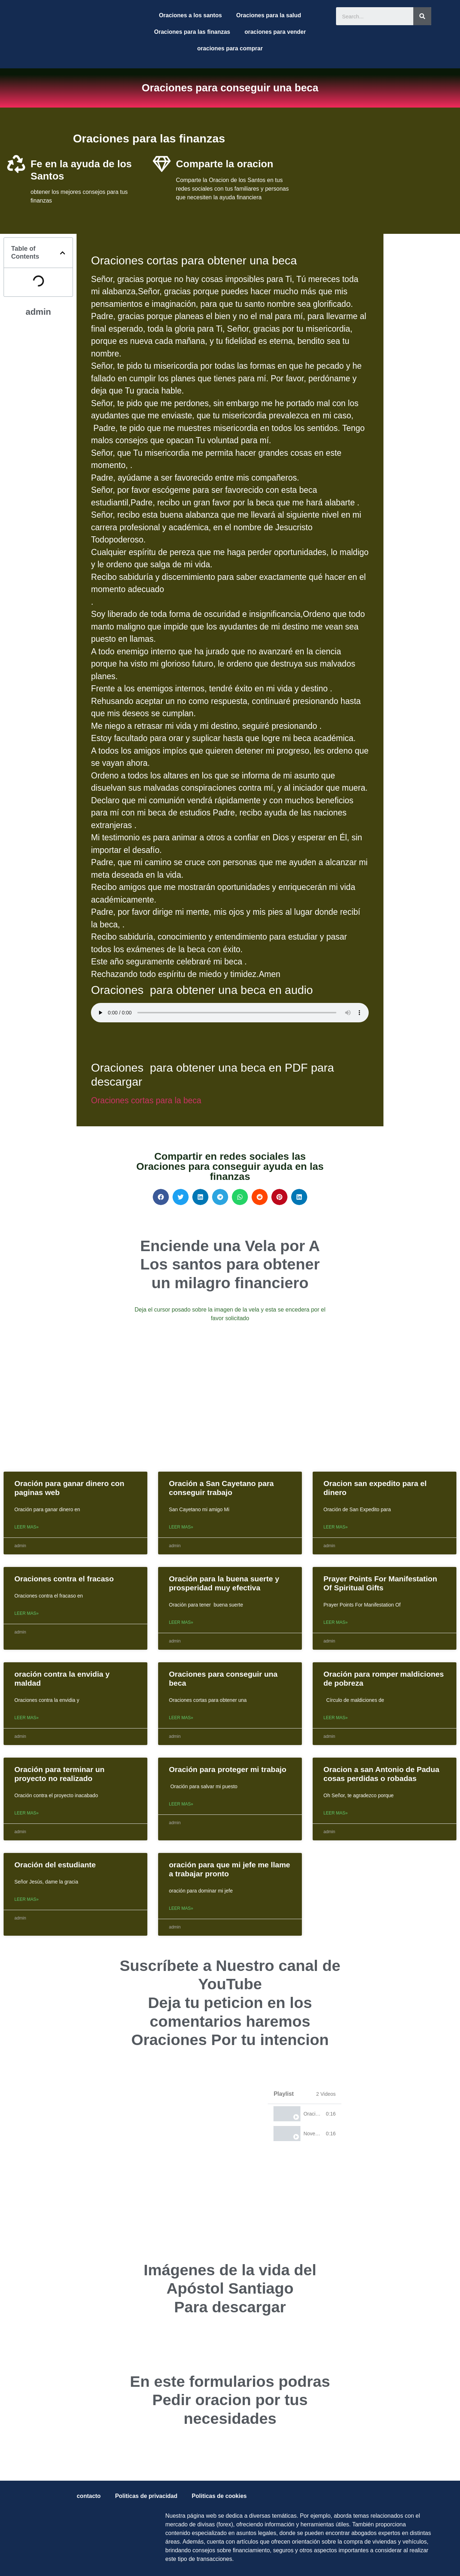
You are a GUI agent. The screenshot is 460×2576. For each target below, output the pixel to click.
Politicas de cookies (219, 2496)
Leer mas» (26, 1527)
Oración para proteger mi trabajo (227, 1769)
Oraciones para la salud (268, 15)
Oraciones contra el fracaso (64, 1579)
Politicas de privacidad (146, 2496)
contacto (89, 2496)
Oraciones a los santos (190, 15)
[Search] (422, 16)
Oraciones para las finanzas (192, 32)
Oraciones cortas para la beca (146, 1100)
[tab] (304, 2114)
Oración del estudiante (55, 1865)
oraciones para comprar (230, 48)
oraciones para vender (275, 32)
